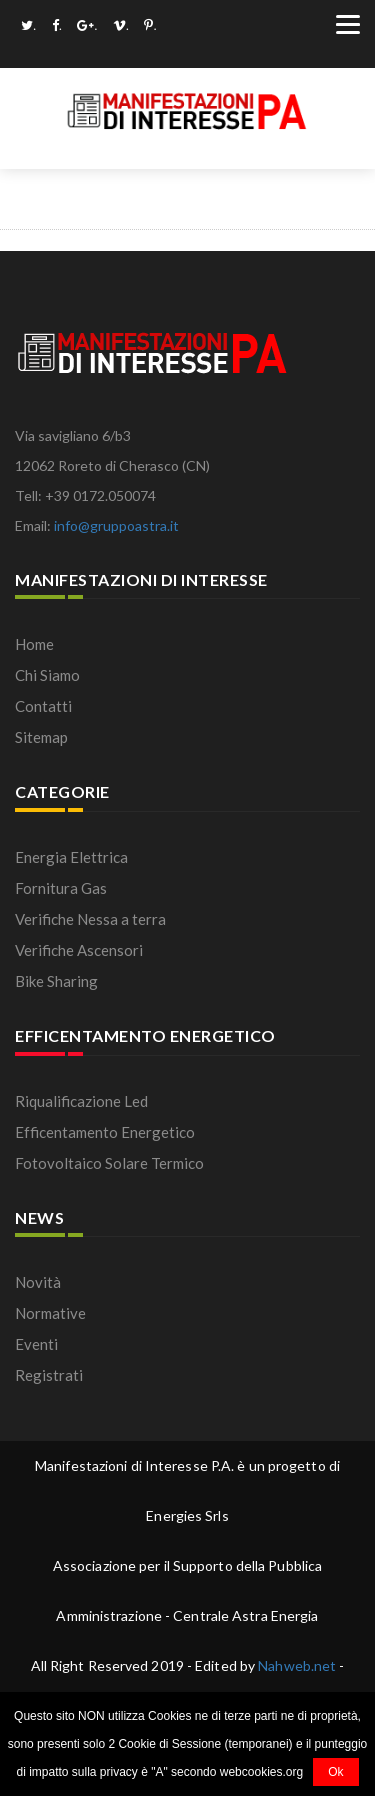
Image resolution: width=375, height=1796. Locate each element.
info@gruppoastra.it (116, 525)
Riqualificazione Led (81, 1101)
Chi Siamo (47, 675)
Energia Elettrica (71, 857)
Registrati (49, 1375)
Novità (38, 1282)
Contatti (43, 706)
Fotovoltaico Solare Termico (109, 1163)
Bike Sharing (56, 981)
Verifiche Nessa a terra (90, 919)
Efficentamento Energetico (105, 1132)
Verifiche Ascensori (79, 950)
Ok (335, 1772)
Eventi (36, 1344)
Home (34, 644)
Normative (50, 1313)
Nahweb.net (297, 1665)
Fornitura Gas (61, 888)
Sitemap (41, 737)
